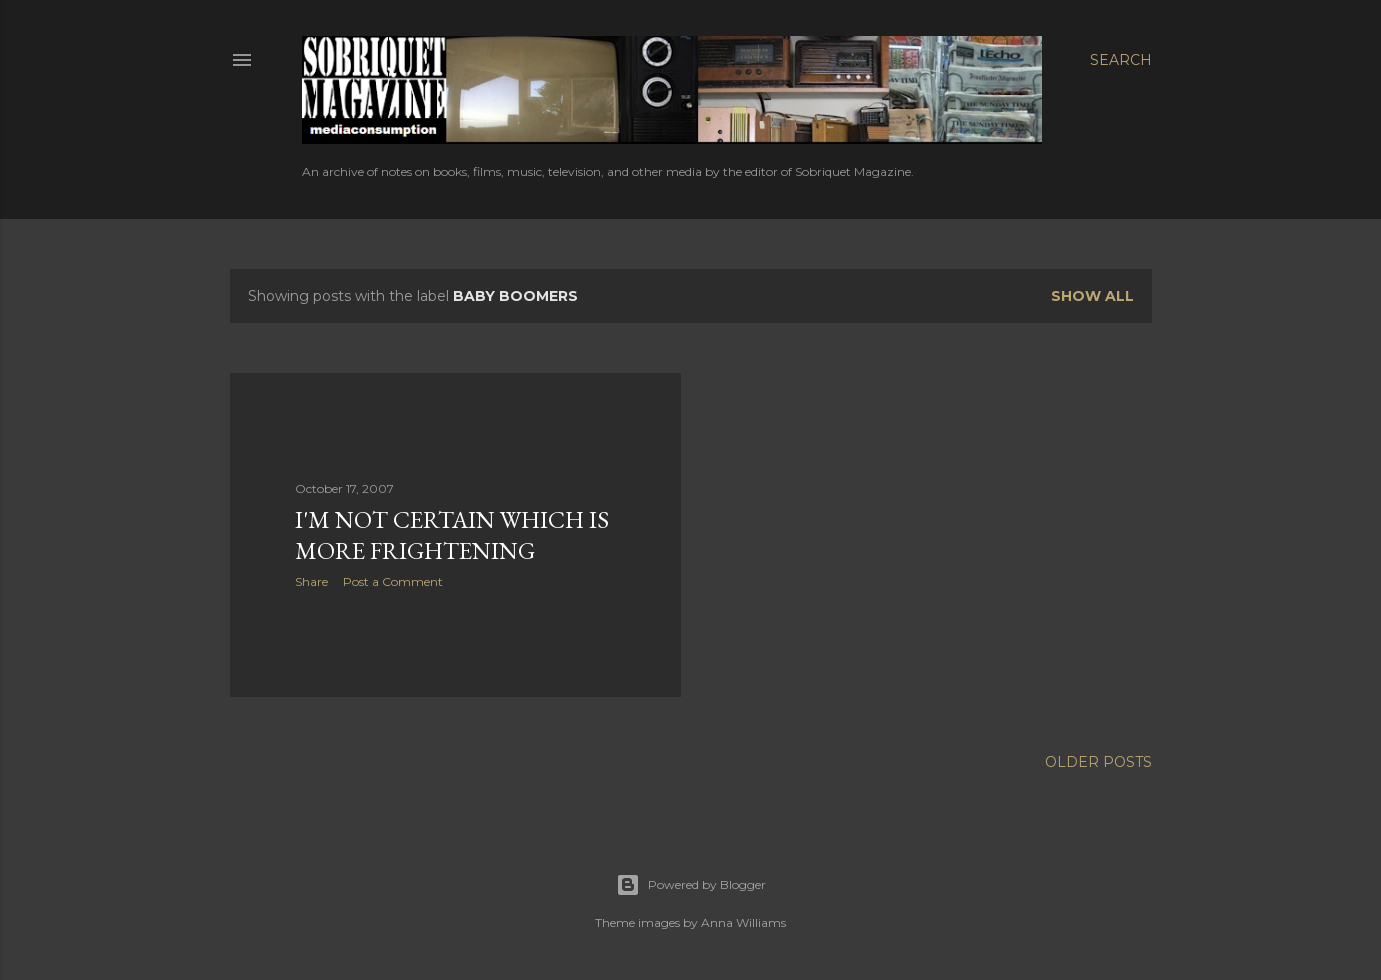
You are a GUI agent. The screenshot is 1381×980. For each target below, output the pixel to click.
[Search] (1121, 60)
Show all (1092, 296)
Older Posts (1098, 762)
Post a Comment (393, 581)
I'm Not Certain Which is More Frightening (452, 535)
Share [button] (311, 581)
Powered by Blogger (691, 885)
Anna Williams (743, 922)
